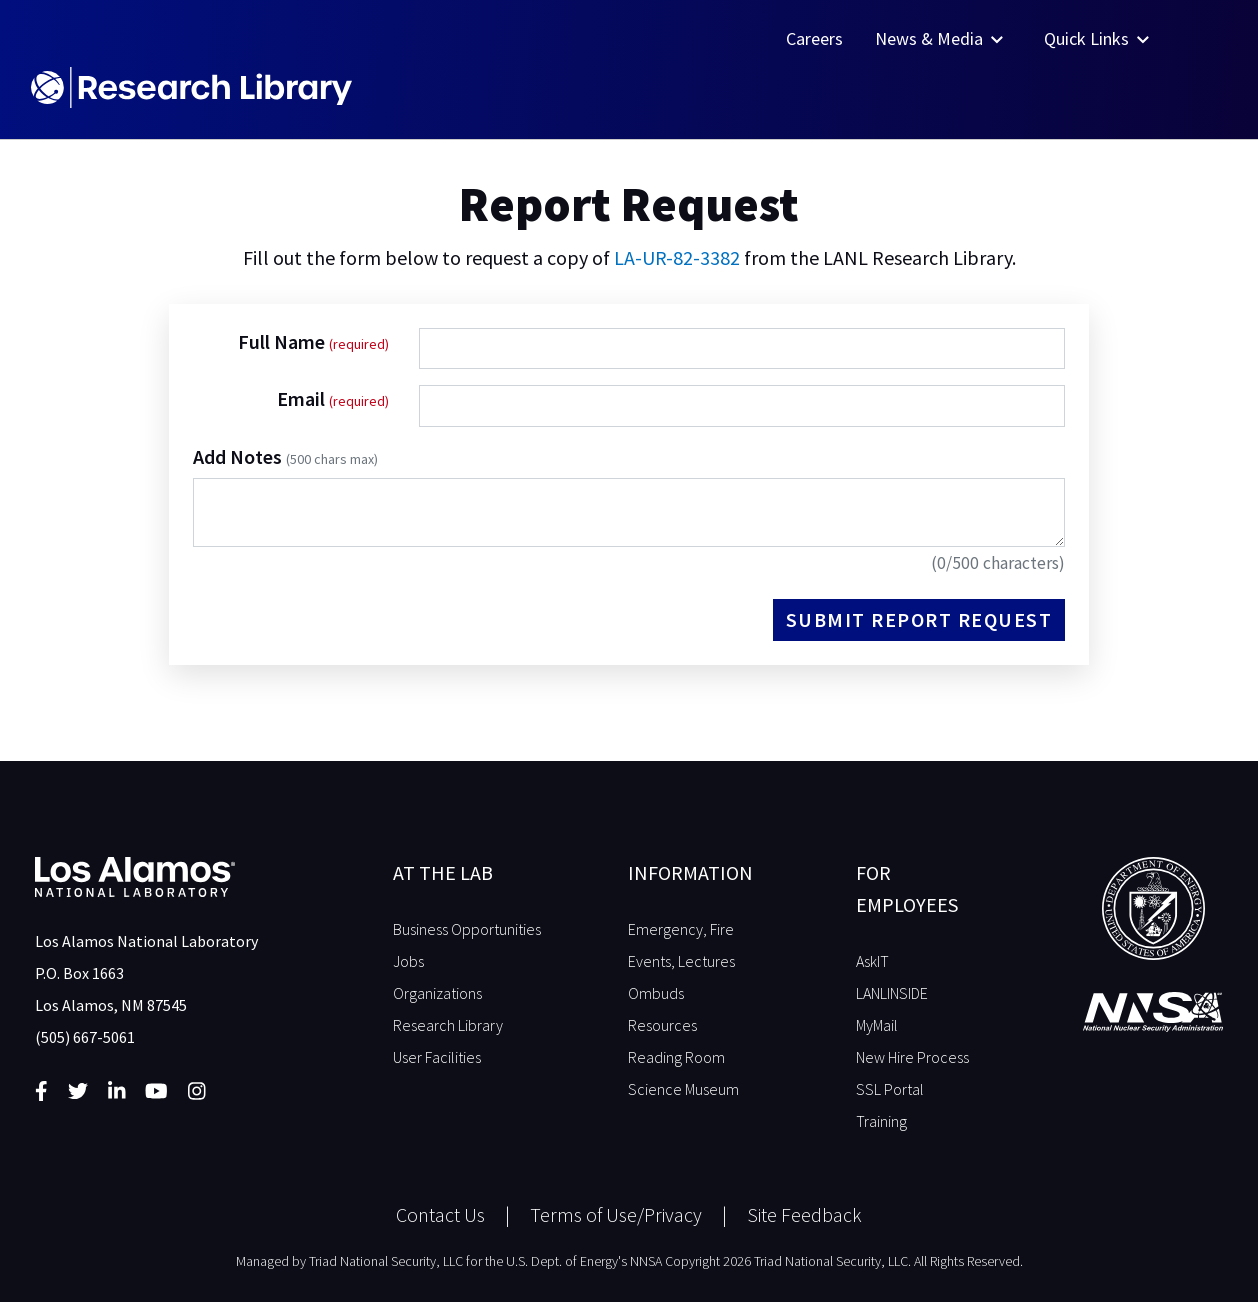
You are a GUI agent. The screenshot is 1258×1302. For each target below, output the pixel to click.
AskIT (872, 961)
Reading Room (676, 1057)
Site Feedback (804, 1214)
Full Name (283, 341)
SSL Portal (890, 1089)
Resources (662, 1025)
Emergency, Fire (681, 929)
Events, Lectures (681, 961)
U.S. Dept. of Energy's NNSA (584, 1261)
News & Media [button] (941, 38)
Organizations (437, 993)
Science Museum (683, 1089)
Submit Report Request (919, 619)
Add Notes (285, 456)
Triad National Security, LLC (386, 1261)
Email (303, 398)
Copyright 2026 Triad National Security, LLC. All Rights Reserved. (844, 1261)
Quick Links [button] (1098, 38)
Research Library (448, 1025)
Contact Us (440, 1214)
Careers (814, 38)
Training (881, 1121)
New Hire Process (912, 1057)
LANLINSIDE (892, 993)
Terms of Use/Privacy (616, 1214)
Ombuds (656, 993)
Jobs (408, 961)
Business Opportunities (467, 929)
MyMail (877, 1025)
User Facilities (437, 1057)
